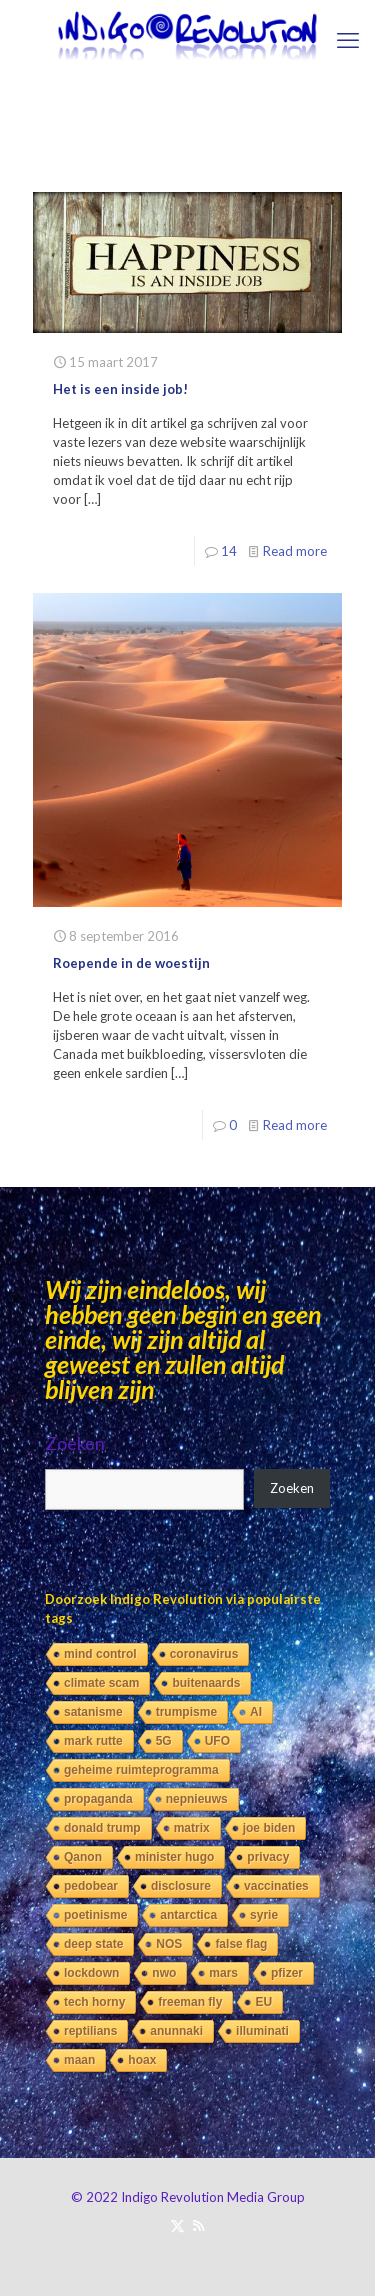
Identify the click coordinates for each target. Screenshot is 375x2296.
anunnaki (176, 2031)
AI (256, 1712)
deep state (93, 1944)
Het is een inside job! (120, 389)
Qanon (83, 1857)
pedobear (91, 1886)
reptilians (90, 2031)
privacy (268, 1857)
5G (164, 1741)
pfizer (287, 1973)
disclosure (181, 1886)
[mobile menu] (348, 40)
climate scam (101, 1683)
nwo (164, 1973)
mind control (100, 1654)
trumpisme (186, 1712)
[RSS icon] (198, 2225)
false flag (241, 1944)
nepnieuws (197, 1799)
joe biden (269, 1828)
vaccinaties (276, 1886)
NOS (169, 1944)
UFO (217, 1741)
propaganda (98, 1799)
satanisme (93, 1712)
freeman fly (190, 2002)
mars (223, 1973)
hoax (142, 2060)
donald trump (102, 1828)
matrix (192, 1828)
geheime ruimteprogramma (141, 1770)
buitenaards (206, 1683)
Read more (295, 551)
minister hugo (174, 1857)
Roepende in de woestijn (131, 963)
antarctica (188, 1915)
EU (263, 2002)
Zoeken (75, 1443)
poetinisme (95, 1915)
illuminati (262, 2031)
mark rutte (93, 1741)
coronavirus (204, 1654)
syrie (264, 1915)
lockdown (91, 1973)
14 (229, 551)
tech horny (94, 2002)
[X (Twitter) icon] (177, 2225)
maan (79, 2060)
